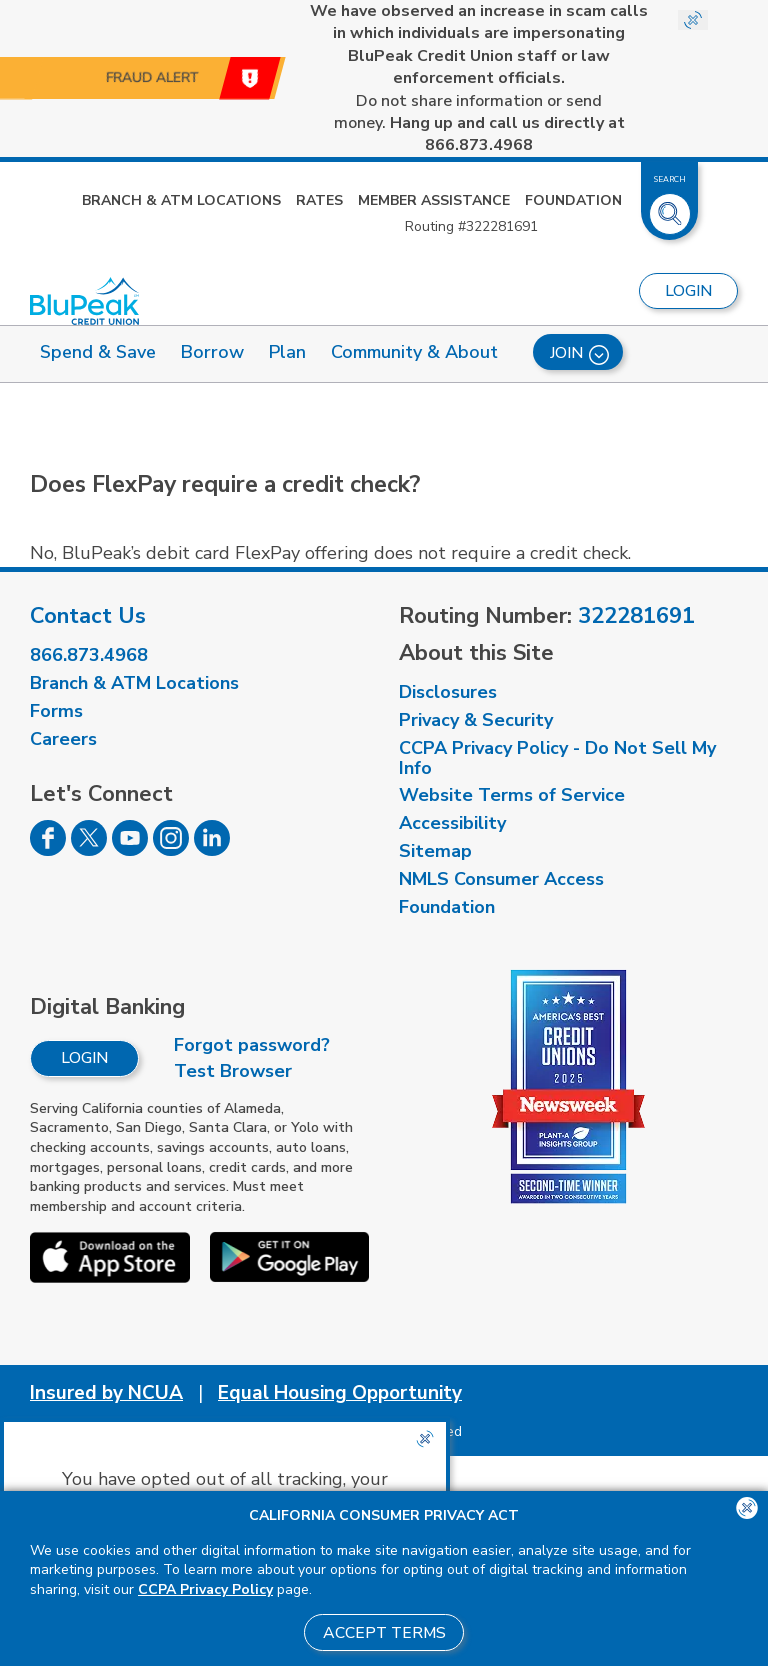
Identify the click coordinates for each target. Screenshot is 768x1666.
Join (579, 353)
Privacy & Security (476, 720)
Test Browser (233, 1071)
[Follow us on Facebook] (48, 850)
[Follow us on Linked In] (212, 850)
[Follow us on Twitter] (89, 850)
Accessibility (452, 823)
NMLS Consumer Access (501, 879)
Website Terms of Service (512, 795)
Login (84, 1058)
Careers (63, 739)
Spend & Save (98, 352)
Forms (56, 711)
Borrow (212, 352)
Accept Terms (384, 1633)
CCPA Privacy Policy (205, 1589)
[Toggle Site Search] (670, 206)
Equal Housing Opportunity (340, 1393)
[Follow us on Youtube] (130, 850)
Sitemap (435, 851)
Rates (319, 200)
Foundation (573, 200)
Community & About (414, 352)
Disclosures (448, 692)
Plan (287, 352)
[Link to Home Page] (84, 301)
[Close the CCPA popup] (425, 1439)
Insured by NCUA (106, 1393)
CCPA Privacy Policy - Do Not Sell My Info (557, 758)
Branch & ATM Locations (181, 200)
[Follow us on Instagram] (171, 850)
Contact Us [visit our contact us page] (88, 616)
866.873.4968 (89, 655)
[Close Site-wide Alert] (693, 20)
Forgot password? (252, 1045)
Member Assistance (434, 200)
